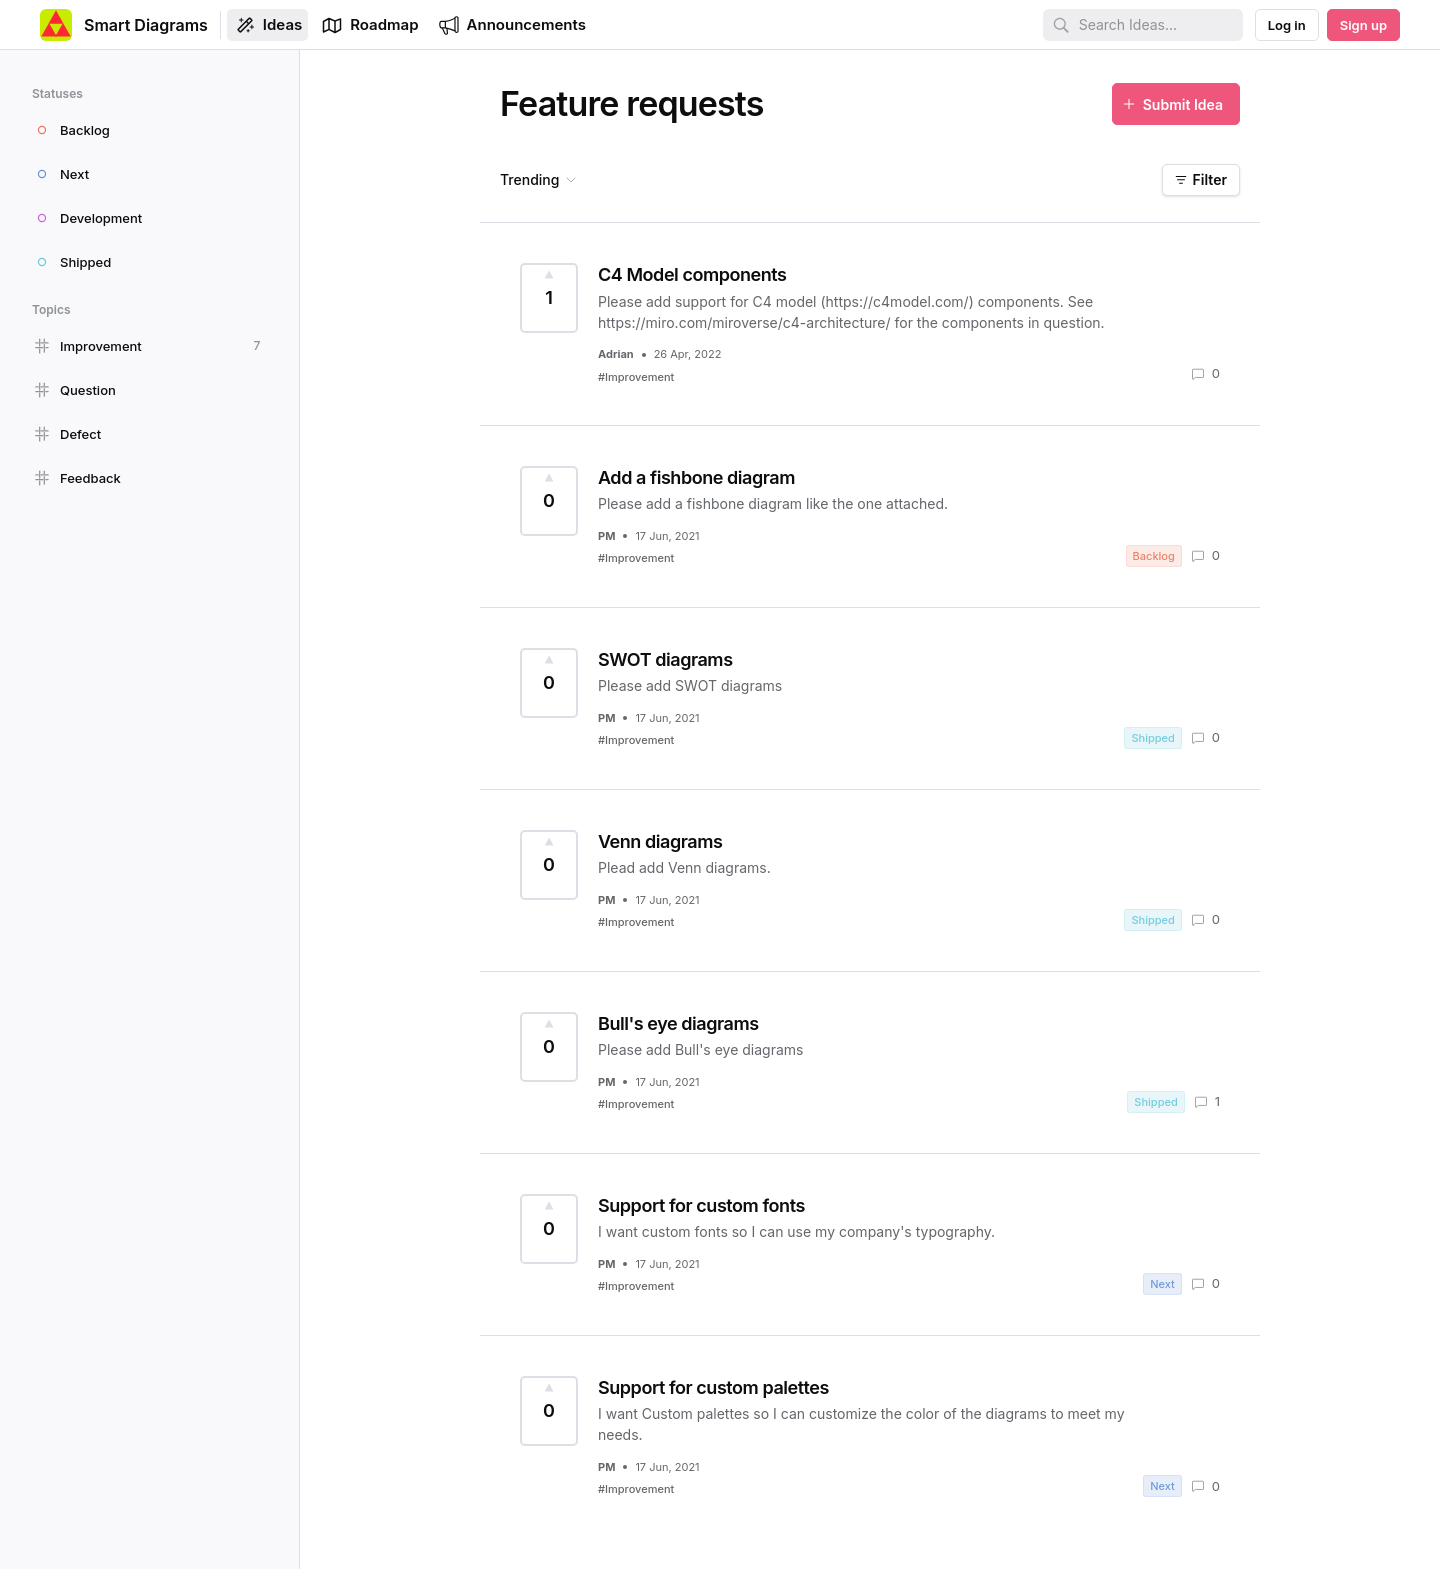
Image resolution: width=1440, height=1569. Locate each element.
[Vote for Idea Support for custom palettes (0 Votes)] (549, 1411)
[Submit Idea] (1176, 104)
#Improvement (636, 377)
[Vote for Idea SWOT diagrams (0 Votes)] (549, 683)
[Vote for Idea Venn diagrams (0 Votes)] (549, 865)
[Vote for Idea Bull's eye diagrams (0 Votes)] (549, 1047)
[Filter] (1201, 180)
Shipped (1152, 738)
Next (1162, 1284)
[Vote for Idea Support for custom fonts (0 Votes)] (549, 1229)
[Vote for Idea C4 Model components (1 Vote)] (549, 298)
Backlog (1154, 556)
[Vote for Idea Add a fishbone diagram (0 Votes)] (549, 501)
